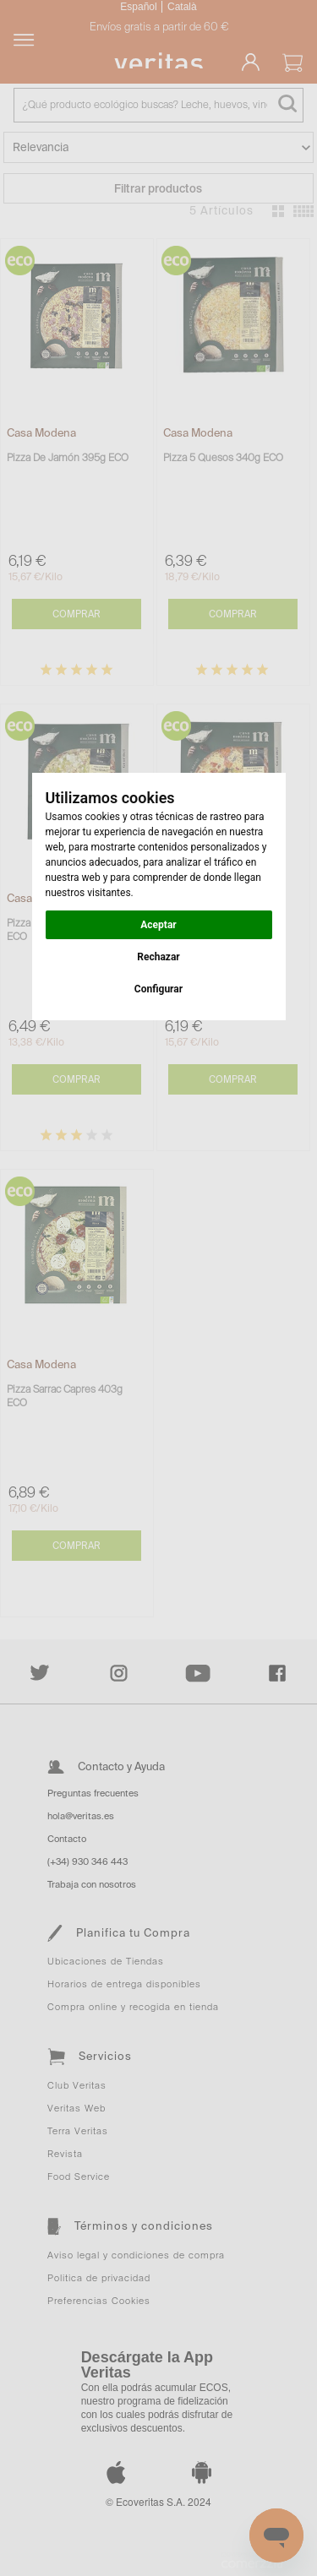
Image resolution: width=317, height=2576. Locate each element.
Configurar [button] (158, 989)
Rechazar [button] (158, 957)
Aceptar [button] (158, 925)
